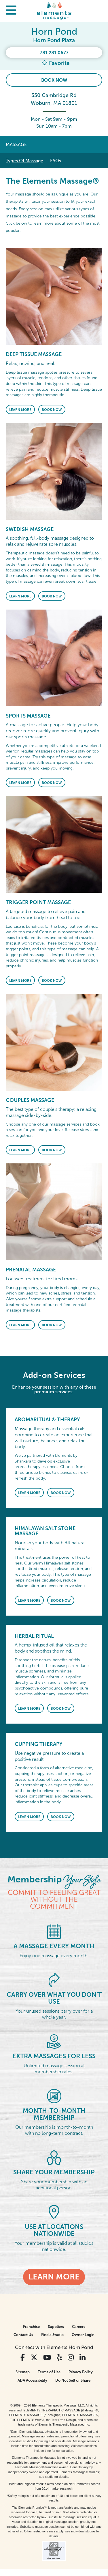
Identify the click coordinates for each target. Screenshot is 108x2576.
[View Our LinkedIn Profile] (82, 2357)
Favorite (55, 63)
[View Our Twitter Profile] (34, 2357)
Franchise (31, 2326)
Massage (16, 144)
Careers (78, 2326)
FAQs (55, 160)
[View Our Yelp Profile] (59, 2357)
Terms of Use (49, 2372)
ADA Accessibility (32, 2380)
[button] (11, 11)
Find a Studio (52, 2335)
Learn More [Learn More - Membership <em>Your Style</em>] (54, 2276)
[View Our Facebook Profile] (22, 2357)
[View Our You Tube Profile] (47, 2357)
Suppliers (56, 2326)
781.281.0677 (54, 52)
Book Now (54, 80)
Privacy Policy (81, 2372)
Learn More (20, 410)
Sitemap (23, 2372)
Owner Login (83, 2335)
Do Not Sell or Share (72, 2380)
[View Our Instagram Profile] (70, 2357)
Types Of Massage (24, 160)
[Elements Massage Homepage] (54, 10)
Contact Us (23, 2335)
